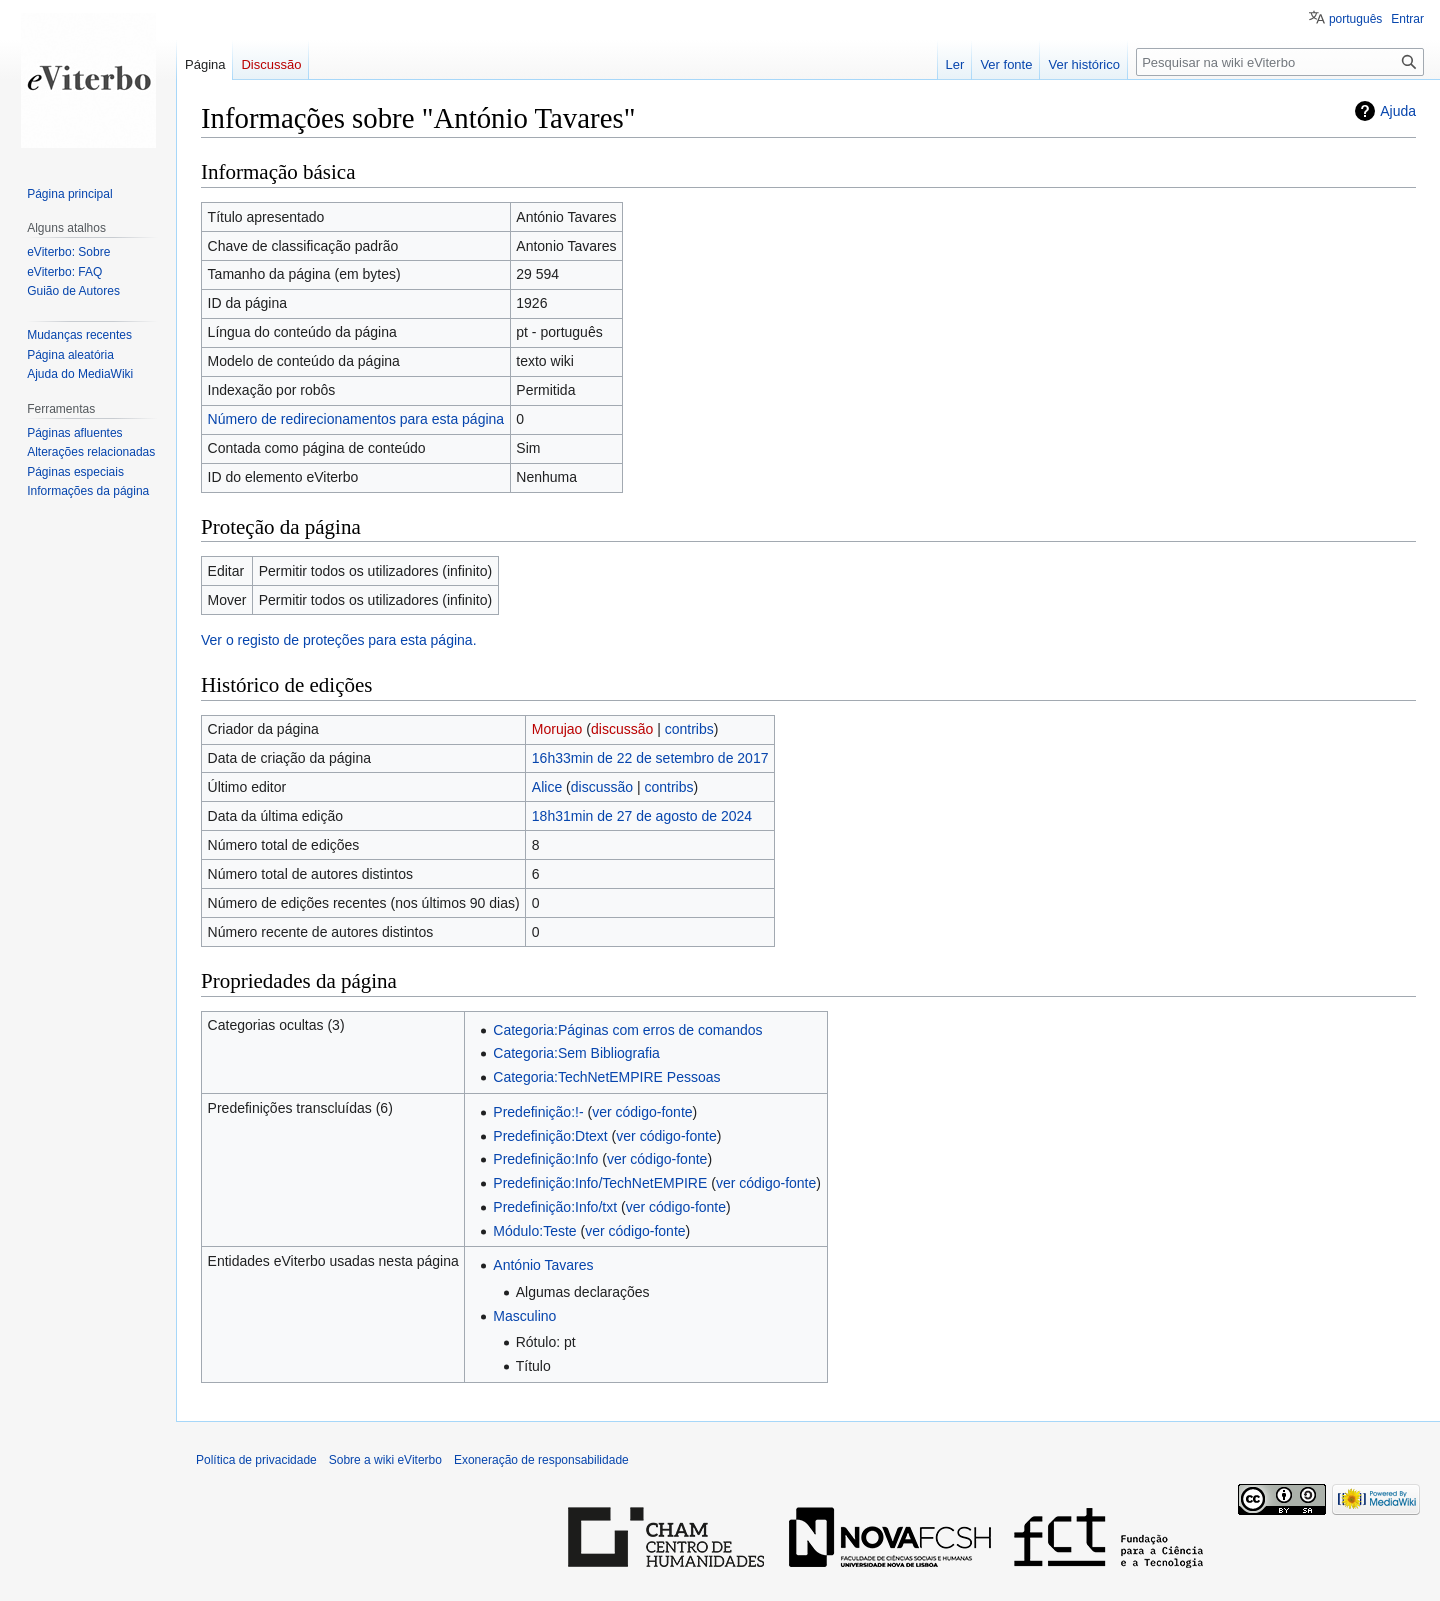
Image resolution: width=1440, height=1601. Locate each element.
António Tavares (543, 1265)
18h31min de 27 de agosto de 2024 (642, 816)
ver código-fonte (642, 1112)
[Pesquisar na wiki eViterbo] (1280, 62)
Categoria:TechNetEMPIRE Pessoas (606, 1077)
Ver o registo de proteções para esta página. (339, 640)
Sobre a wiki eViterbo (385, 1460)
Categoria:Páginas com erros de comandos (627, 1030)
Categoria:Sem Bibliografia (576, 1053)
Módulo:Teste (534, 1231)
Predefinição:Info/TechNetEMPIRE (600, 1183)
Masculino (524, 1316)
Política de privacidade (256, 1460)
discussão (622, 729)
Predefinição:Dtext (550, 1136)
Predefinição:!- (538, 1112)
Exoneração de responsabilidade (541, 1460)
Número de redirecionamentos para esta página (356, 419)
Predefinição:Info (545, 1159)
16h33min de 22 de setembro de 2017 (650, 758)
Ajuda (1398, 111)
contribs (689, 729)
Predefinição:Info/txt (555, 1207)
